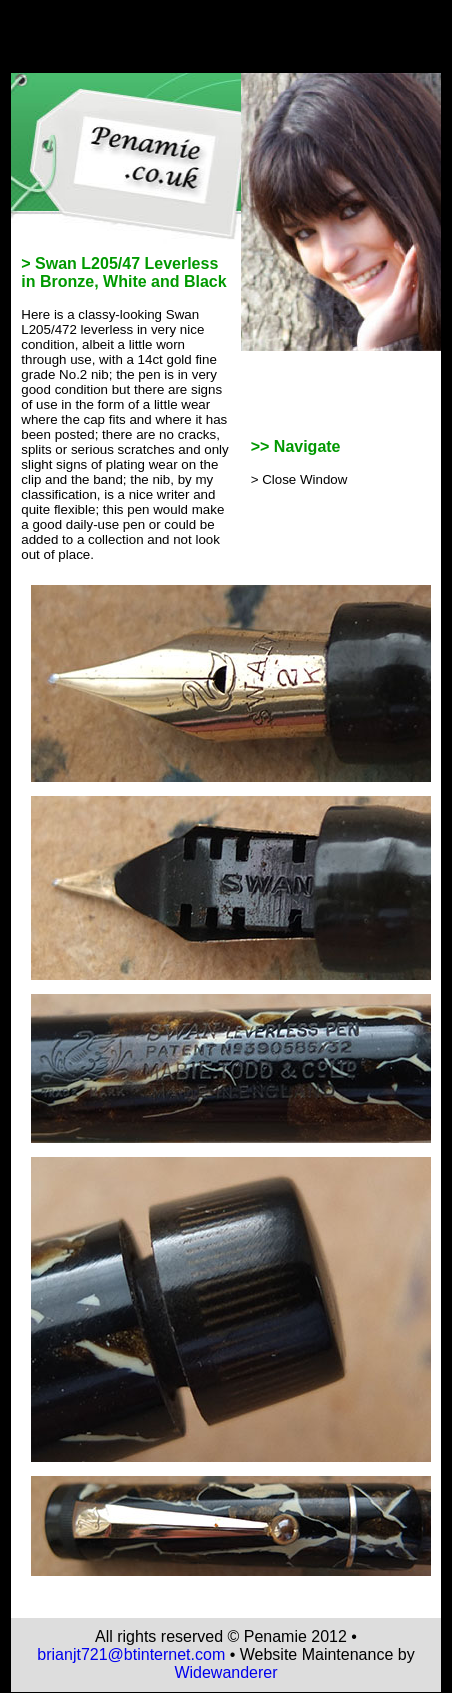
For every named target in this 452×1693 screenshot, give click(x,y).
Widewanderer (225, 1672)
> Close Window (299, 479)
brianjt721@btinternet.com (131, 1654)
